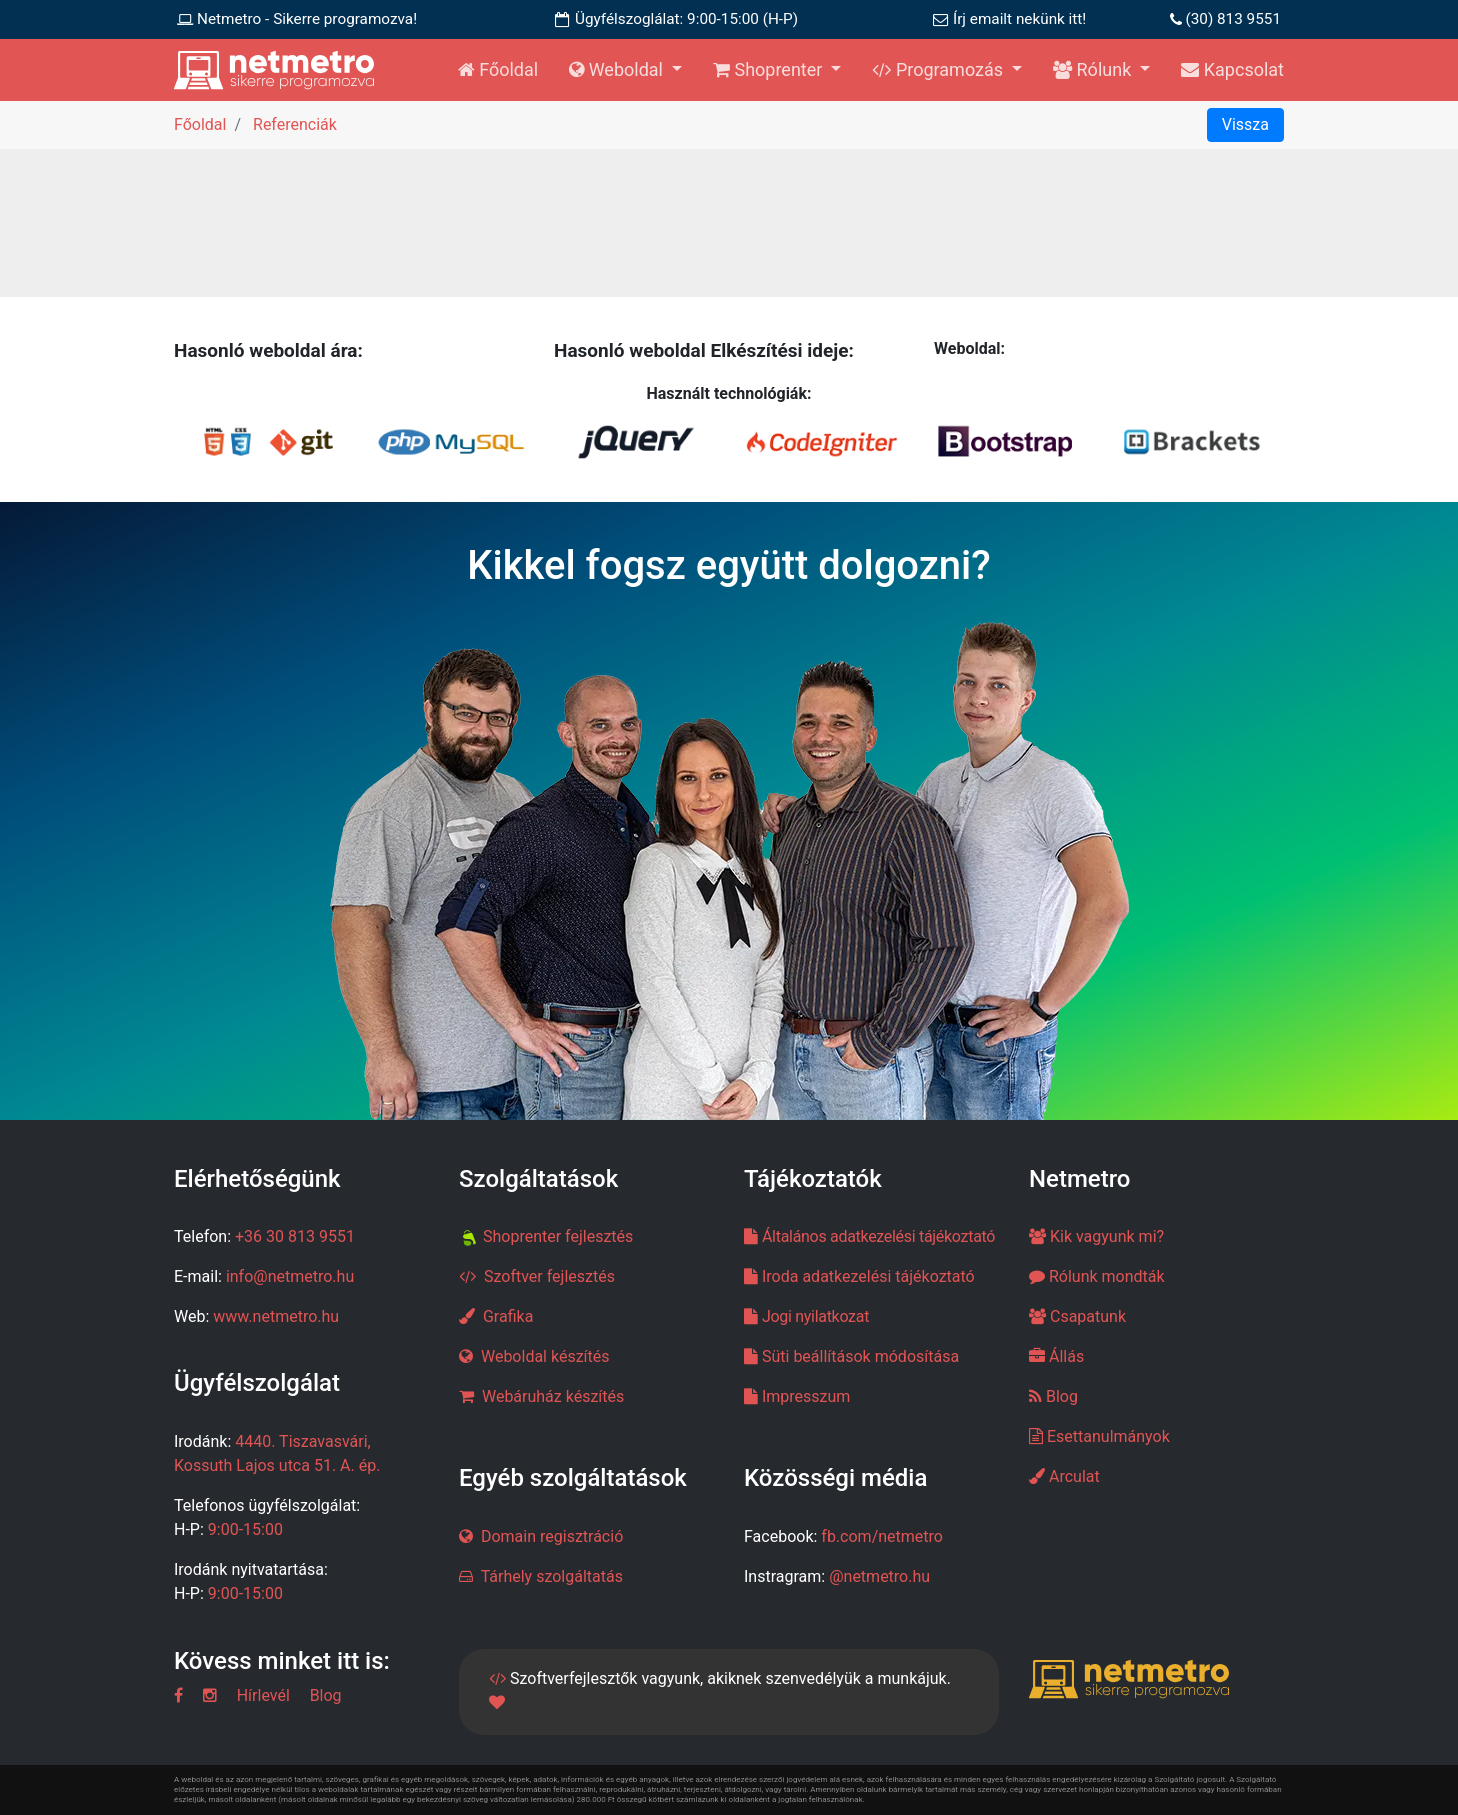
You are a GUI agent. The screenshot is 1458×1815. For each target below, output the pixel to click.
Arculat (1064, 1476)
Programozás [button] (939, 69)
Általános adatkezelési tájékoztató (878, 1236)
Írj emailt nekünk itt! (1019, 19)
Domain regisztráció (552, 1536)
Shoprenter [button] (770, 69)
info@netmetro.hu (290, 1276)
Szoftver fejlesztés (549, 1276)
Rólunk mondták (1097, 1276)
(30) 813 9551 (1233, 19)
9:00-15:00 (245, 1529)
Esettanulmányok (1099, 1436)
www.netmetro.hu (276, 1316)
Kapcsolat (1232, 69)
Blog (1053, 1396)
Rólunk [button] (1094, 69)
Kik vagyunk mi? (1096, 1236)
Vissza (1245, 124)
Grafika (508, 1316)
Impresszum (806, 1396)
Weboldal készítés (545, 1356)
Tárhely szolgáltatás (550, 1576)
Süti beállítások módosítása (860, 1356)
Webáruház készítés (553, 1396)
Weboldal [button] (618, 69)
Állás (1056, 1356)
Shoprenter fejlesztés (558, 1236)
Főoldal (498, 69)
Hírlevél (263, 1695)
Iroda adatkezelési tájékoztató (868, 1276)
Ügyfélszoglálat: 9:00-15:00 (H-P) (686, 19)
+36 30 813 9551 (295, 1236)
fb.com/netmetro (882, 1536)
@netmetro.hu (879, 1576)
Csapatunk (1077, 1316)
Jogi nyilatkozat (815, 1316)
